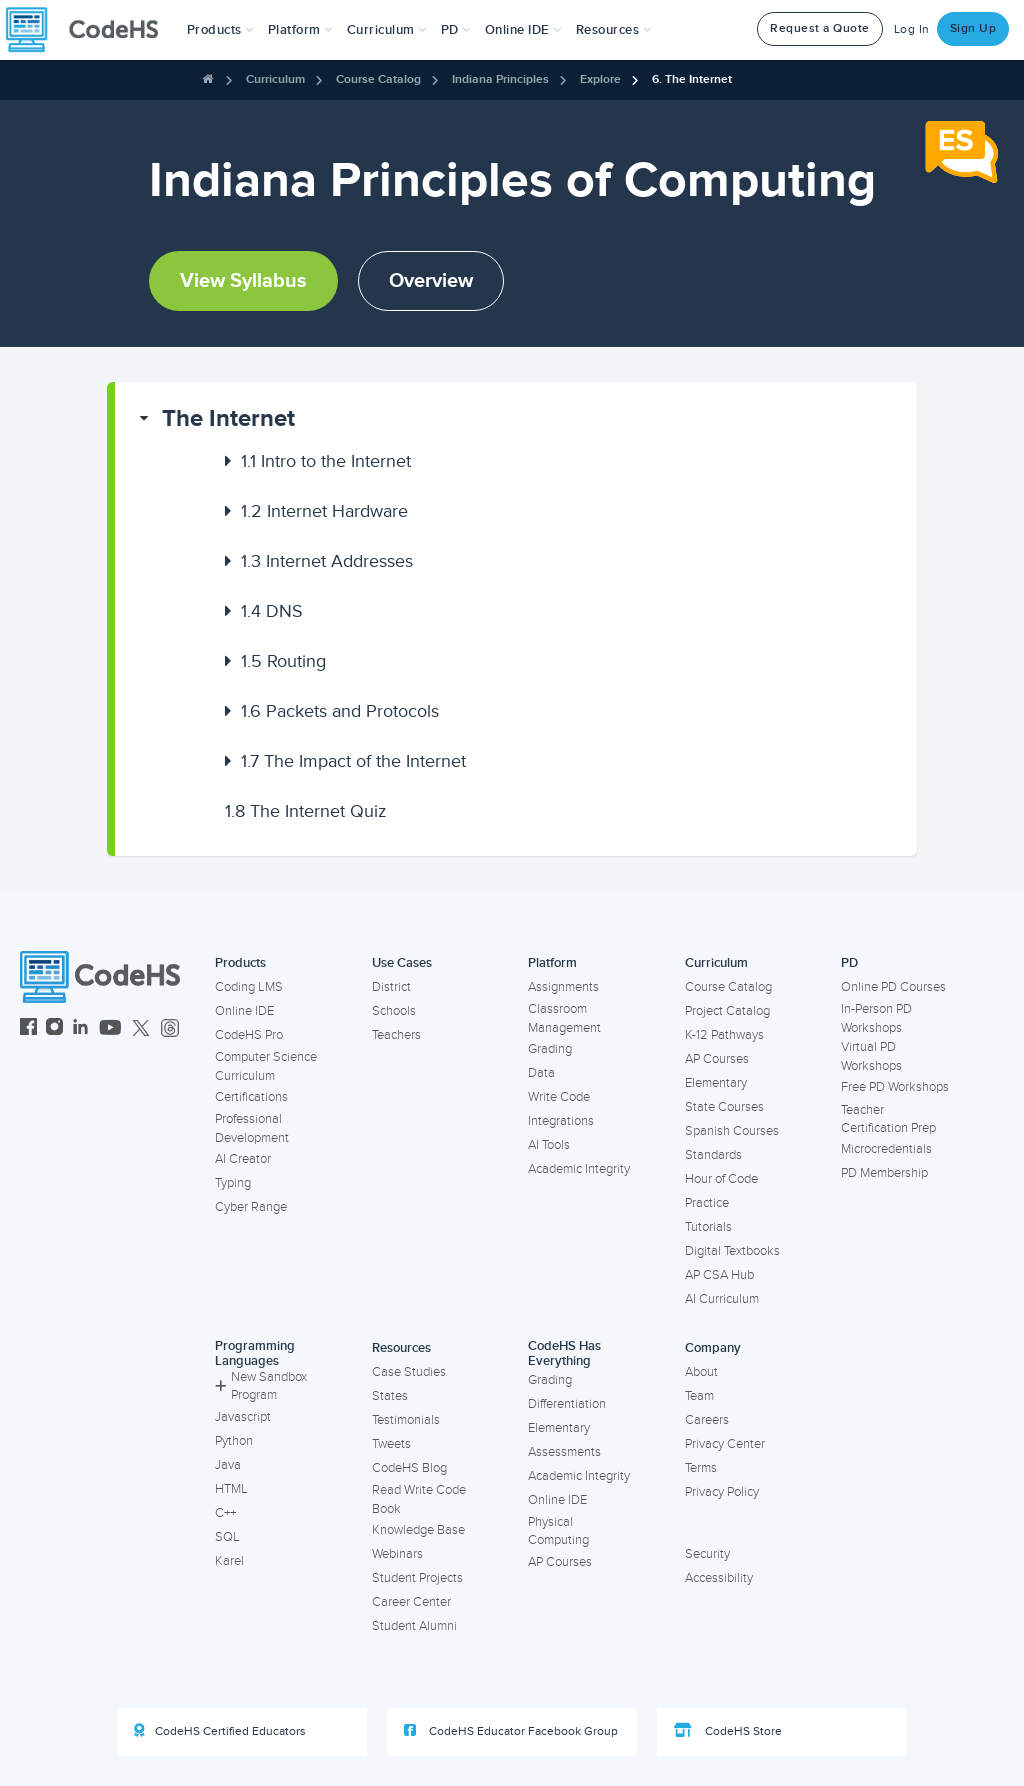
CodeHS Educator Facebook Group (511, 1731)
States (390, 1396)
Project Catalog (727, 1011)
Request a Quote (820, 28)
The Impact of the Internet (353, 761)
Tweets (391, 1444)
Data (541, 1073)
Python (234, 1441)
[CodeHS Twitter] (141, 1029)
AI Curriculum (722, 1299)
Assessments (564, 1452)
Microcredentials (886, 1149)
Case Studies (409, 1372)
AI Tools (549, 1145)
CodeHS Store (728, 1731)
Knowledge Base (418, 1530)
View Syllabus (243, 281)
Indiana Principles (500, 79)
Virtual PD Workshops (871, 1056)
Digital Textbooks (732, 1251)
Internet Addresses (327, 561)
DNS (272, 611)
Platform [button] (300, 30)
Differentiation (567, 1404)
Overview (431, 281)
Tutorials (708, 1227)
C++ (225, 1513)
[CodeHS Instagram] (54, 1029)
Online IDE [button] (523, 30)
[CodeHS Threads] (170, 1029)
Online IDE (244, 1011)
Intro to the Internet (326, 461)
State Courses (724, 1107)
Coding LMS (249, 987)
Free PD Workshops (895, 1087)
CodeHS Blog (409, 1468)
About (701, 1372)
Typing (233, 1183)
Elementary (716, 1083)
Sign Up (973, 28)
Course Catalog (378, 79)
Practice (707, 1203)
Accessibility (719, 1578)
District (391, 987)
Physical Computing (558, 1531)
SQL (227, 1537)
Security (707, 1554)
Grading (550, 1049)
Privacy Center (725, 1444)
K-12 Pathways (724, 1035)
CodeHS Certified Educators (220, 1731)
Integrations (561, 1121)
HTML (231, 1489)
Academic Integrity (579, 1169)
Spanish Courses (732, 1131)
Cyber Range (251, 1207)
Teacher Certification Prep (888, 1119)
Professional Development (252, 1128)
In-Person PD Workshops (876, 1018)
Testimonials (406, 1420)
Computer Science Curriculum (266, 1066)
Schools (394, 1011)
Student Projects (417, 1578)
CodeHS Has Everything (564, 1353)
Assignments (563, 987)
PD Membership (884, 1173)
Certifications (251, 1097)
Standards (713, 1155)
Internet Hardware (324, 511)
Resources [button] (614, 30)
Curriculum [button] (387, 30)
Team (699, 1396)
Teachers (396, 1035)
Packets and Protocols (340, 711)
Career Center (411, 1602)
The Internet (228, 418)
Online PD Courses (893, 987)
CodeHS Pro (249, 1035)
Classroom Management (564, 1018)
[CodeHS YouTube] (110, 1029)
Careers (707, 1420)
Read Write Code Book (419, 1499)
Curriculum (275, 79)
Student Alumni (414, 1626)
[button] (220, 30)
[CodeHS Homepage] (90, 30)
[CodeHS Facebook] (28, 1029)
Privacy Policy (722, 1492)
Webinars (397, 1554)
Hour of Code (721, 1179)
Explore (600, 79)
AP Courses (717, 1059)
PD (849, 963)
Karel (229, 1561)
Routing (283, 661)
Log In (912, 29)
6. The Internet (692, 79)
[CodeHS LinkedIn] (80, 1029)
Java (228, 1465)
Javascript (243, 1417)
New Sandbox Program (261, 1386)
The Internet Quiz (306, 811)
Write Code (559, 1097)
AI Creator (243, 1159)
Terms (701, 1468)
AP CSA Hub (719, 1275)
